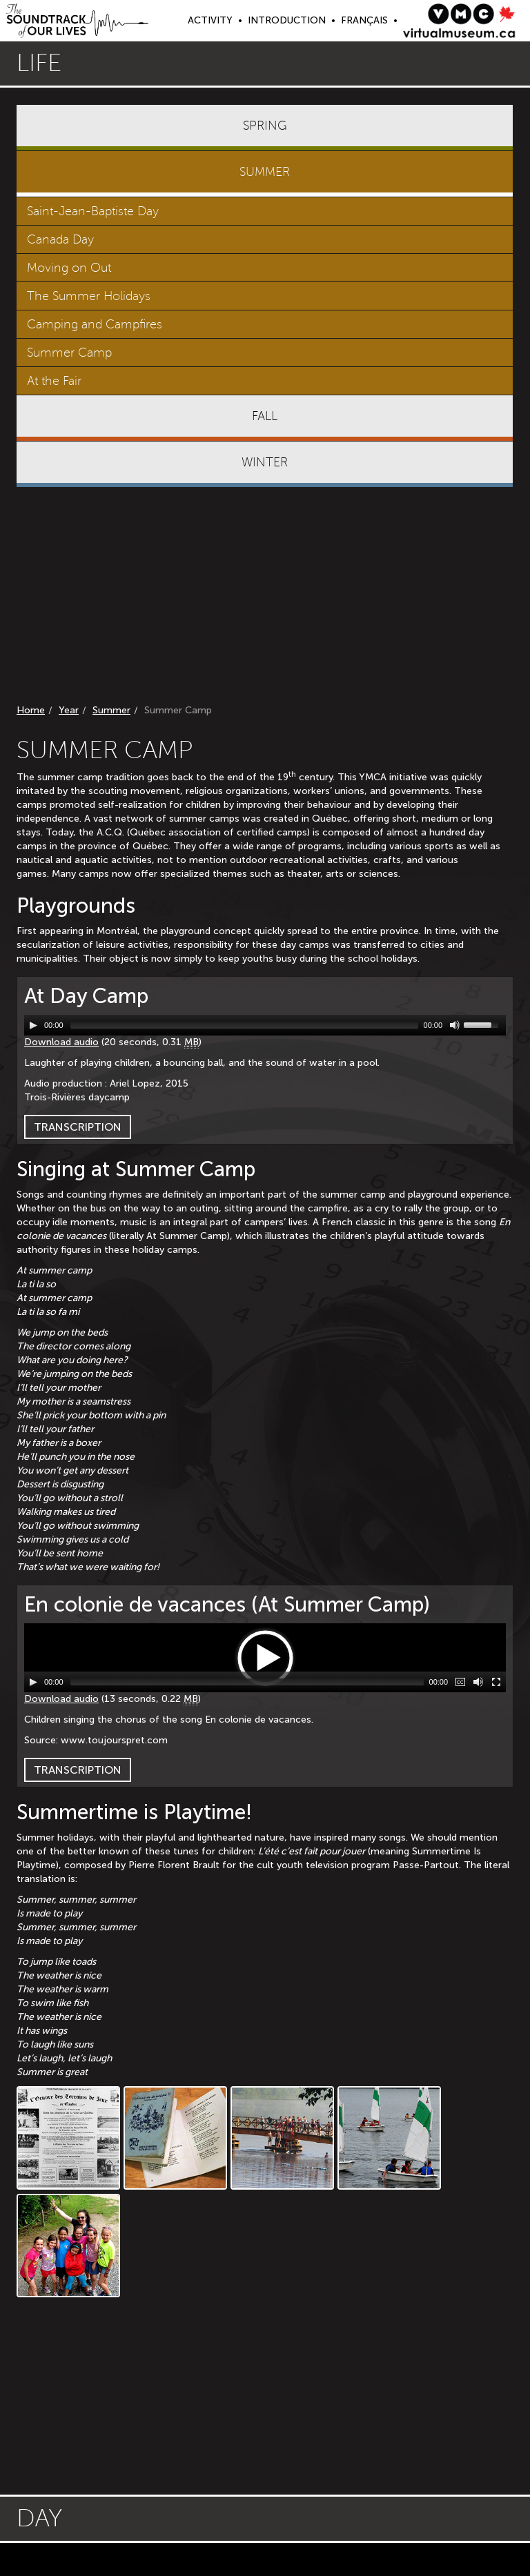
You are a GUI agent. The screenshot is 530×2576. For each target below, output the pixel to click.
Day (39, 2518)
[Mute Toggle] (454, 1025)
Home (31, 710)
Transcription (77, 1126)
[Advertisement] (265, 598)
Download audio (61, 1042)
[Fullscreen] (496, 1681)
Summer (111, 710)
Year (69, 710)
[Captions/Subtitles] (460, 1681)
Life (39, 63)
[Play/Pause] (33, 1025)
